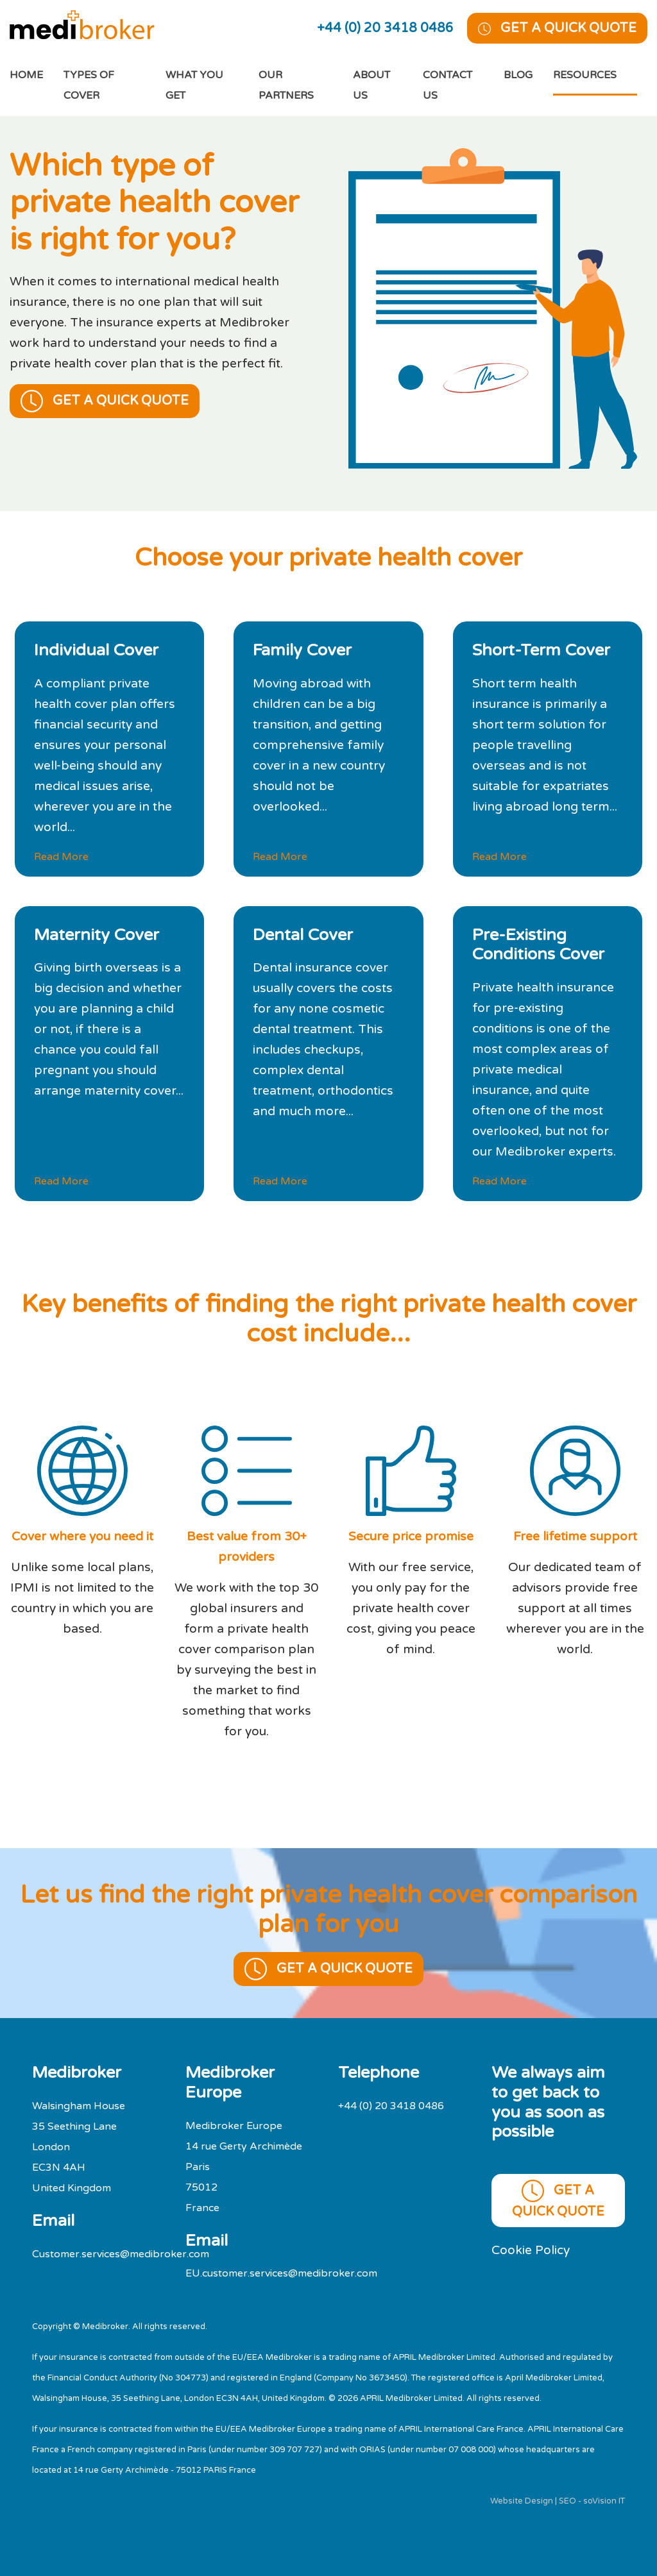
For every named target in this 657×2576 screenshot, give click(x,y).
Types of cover (89, 85)
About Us (371, 85)
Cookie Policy (530, 2250)
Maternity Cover (96, 935)
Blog (518, 75)
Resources (585, 75)
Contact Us (447, 85)
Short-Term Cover (541, 650)
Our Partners (286, 85)
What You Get (194, 85)
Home (37, 72)
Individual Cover (96, 650)
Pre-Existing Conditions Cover (538, 944)
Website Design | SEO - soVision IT (557, 2501)
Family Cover (302, 650)
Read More (61, 856)
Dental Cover (303, 935)
